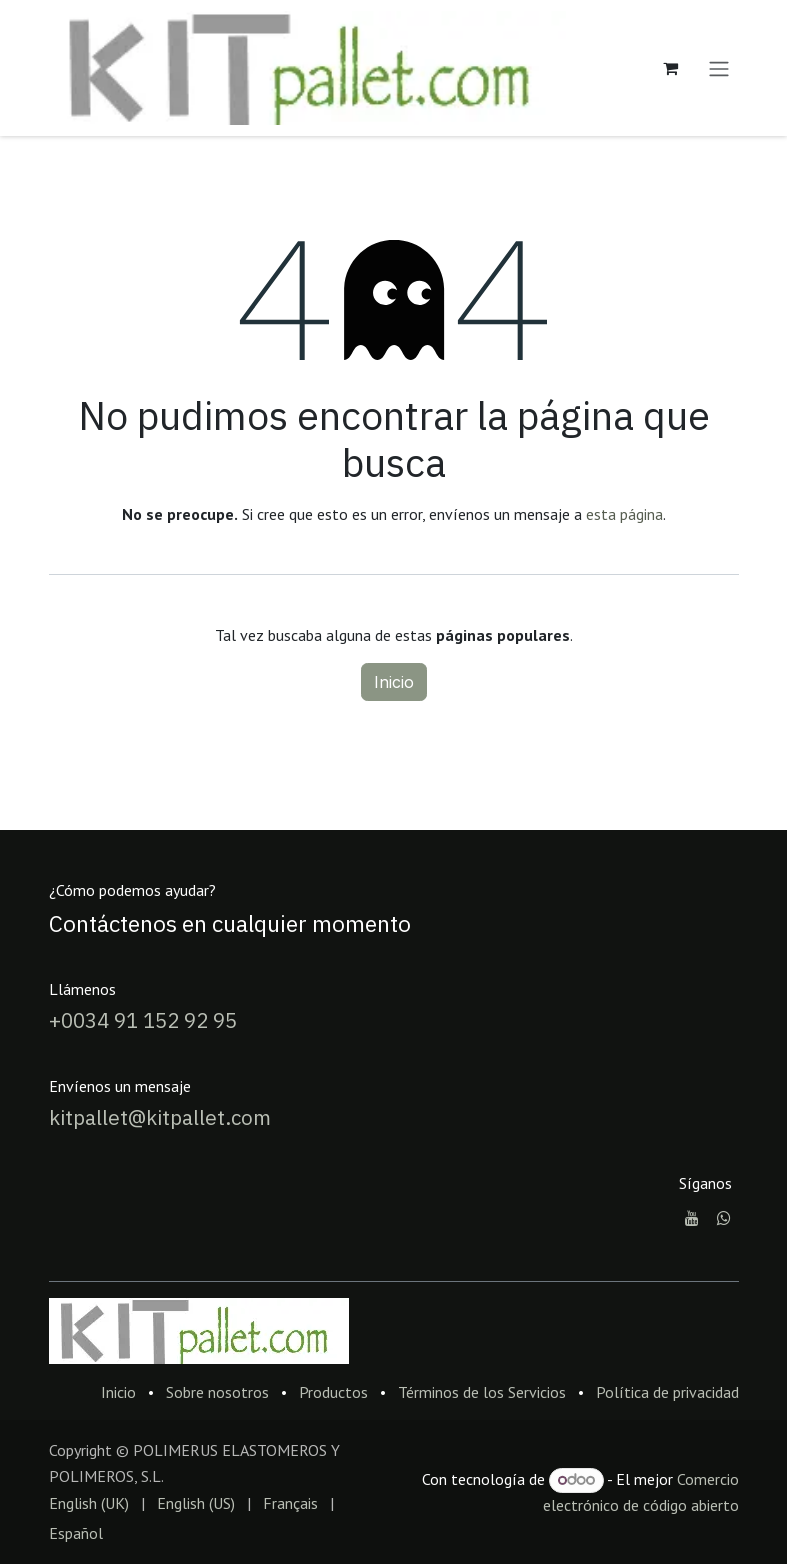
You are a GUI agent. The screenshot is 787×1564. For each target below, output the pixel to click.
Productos (333, 1392)
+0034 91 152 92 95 (143, 1020)
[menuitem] (89, 1503)
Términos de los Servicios (482, 1392)
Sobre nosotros (217, 1392)
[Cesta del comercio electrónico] (671, 68)
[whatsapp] (724, 1218)
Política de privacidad (667, 1392)
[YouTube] (692, 1218)
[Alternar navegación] (719, 68)
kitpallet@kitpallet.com (160, 1117)
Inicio (394, 682)
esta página (624, 514)
